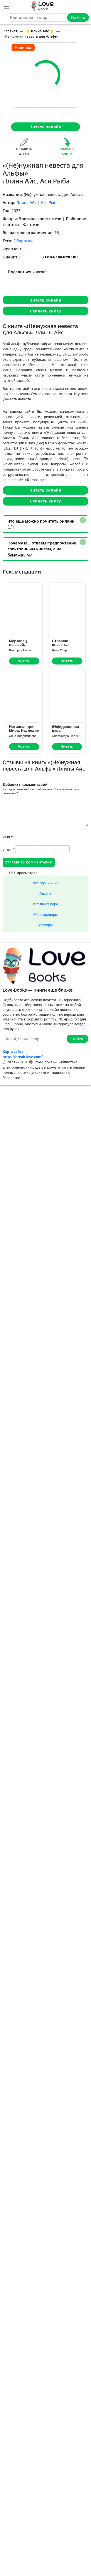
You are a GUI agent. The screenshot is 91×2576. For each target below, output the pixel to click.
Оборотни (23, 240)
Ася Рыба (50, 202)
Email (8, 849)
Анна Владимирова (23, 736)
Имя (8, 837)
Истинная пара (45, 904)
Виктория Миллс (20, 650)
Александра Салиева (67, 736)
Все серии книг (45, 883)
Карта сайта (13, 1051)
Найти (78, 17)
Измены (45, 893)
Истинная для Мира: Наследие (24, 728)
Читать (24, 661)
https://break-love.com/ (23, 1056)
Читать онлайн (45, 126)
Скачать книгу (45, 311)
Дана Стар (59, 650)
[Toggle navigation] (6, 6)
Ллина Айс (26, 202)
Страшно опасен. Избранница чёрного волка (65, 643)
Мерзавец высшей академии (18, 643)
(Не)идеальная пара (65, 728)
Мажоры (45, 925)
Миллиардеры (45, 914)
